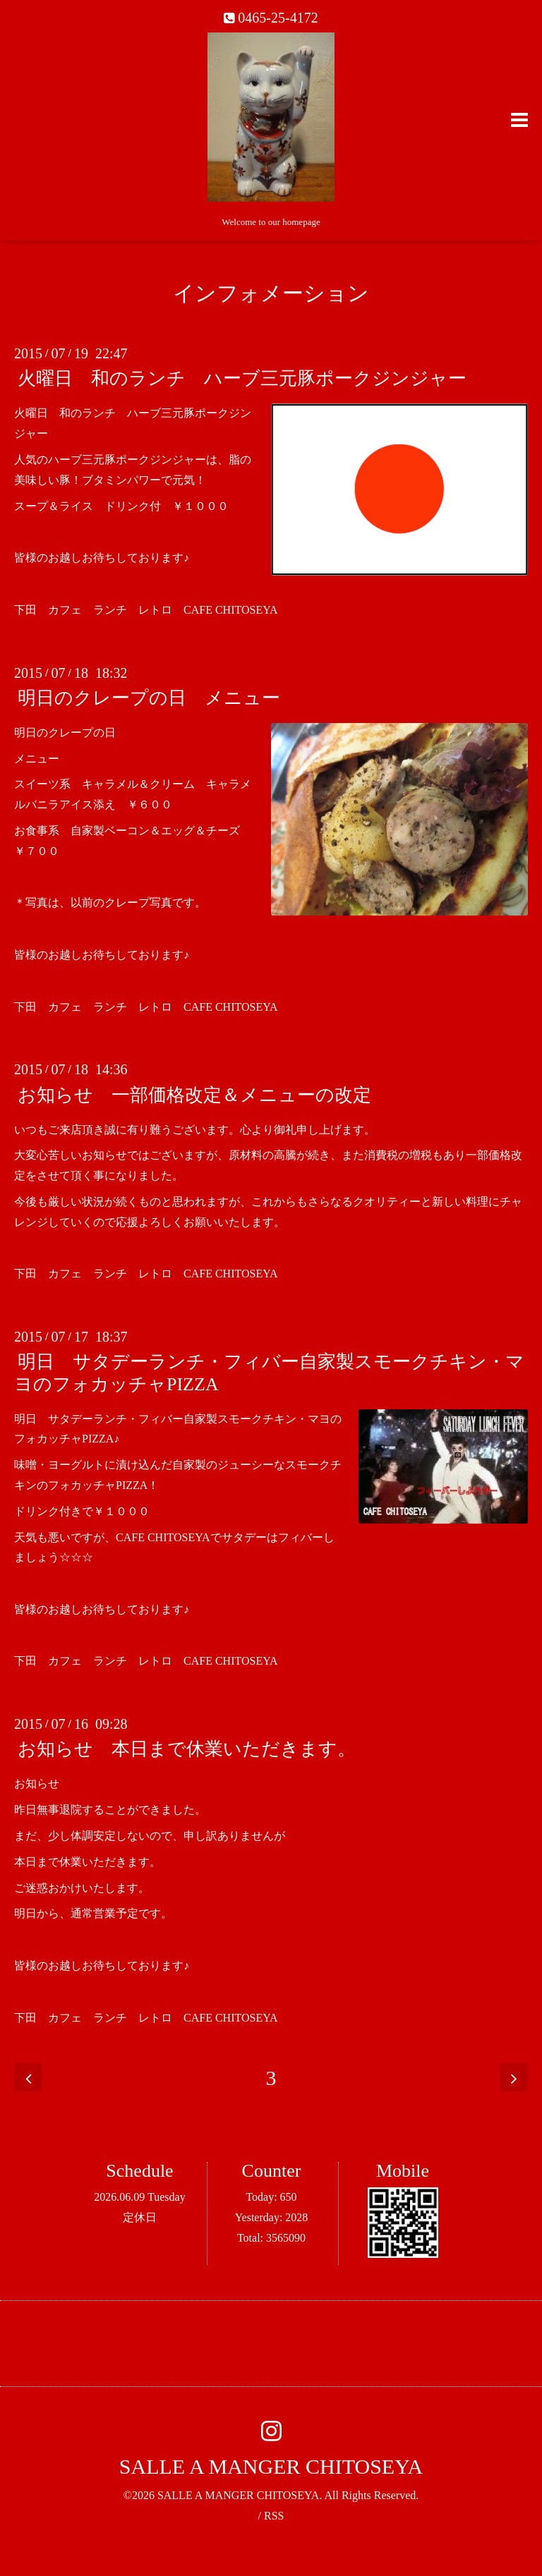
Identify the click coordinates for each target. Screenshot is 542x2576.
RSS (274, 2516)
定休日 (140, 2217)
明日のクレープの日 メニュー (149, 698)
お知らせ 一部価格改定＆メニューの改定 (194, 1094)
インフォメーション (271, 293)
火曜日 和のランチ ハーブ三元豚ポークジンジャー (242, 378)
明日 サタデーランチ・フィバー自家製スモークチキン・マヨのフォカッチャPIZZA (269, 1372)
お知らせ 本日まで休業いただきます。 (187, 1749)
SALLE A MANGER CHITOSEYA (271, 2466)
